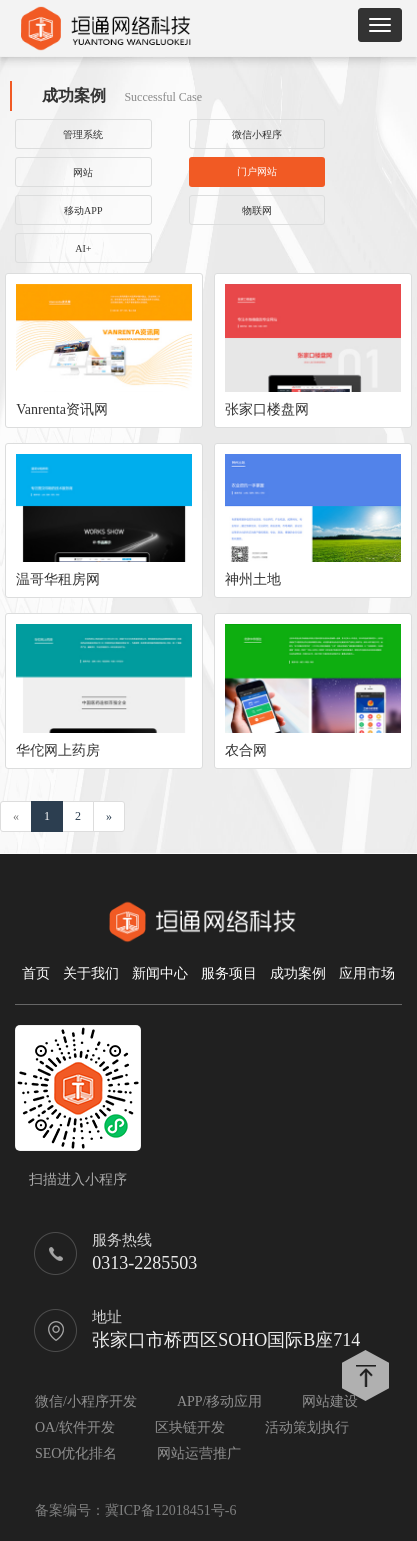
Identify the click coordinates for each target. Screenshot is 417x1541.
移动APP (83, 210)
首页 (36, 973)
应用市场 (367, 973)
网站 (83, 172)
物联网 (257, 210)
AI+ (83, 248)
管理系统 (83, 134)
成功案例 (298, 973)
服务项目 (229, 973)
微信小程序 (257, 134)
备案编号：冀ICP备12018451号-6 (135, 1510)
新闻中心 (160, 973)
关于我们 (91, 973)
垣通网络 (105, 28)
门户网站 (257, 171)
